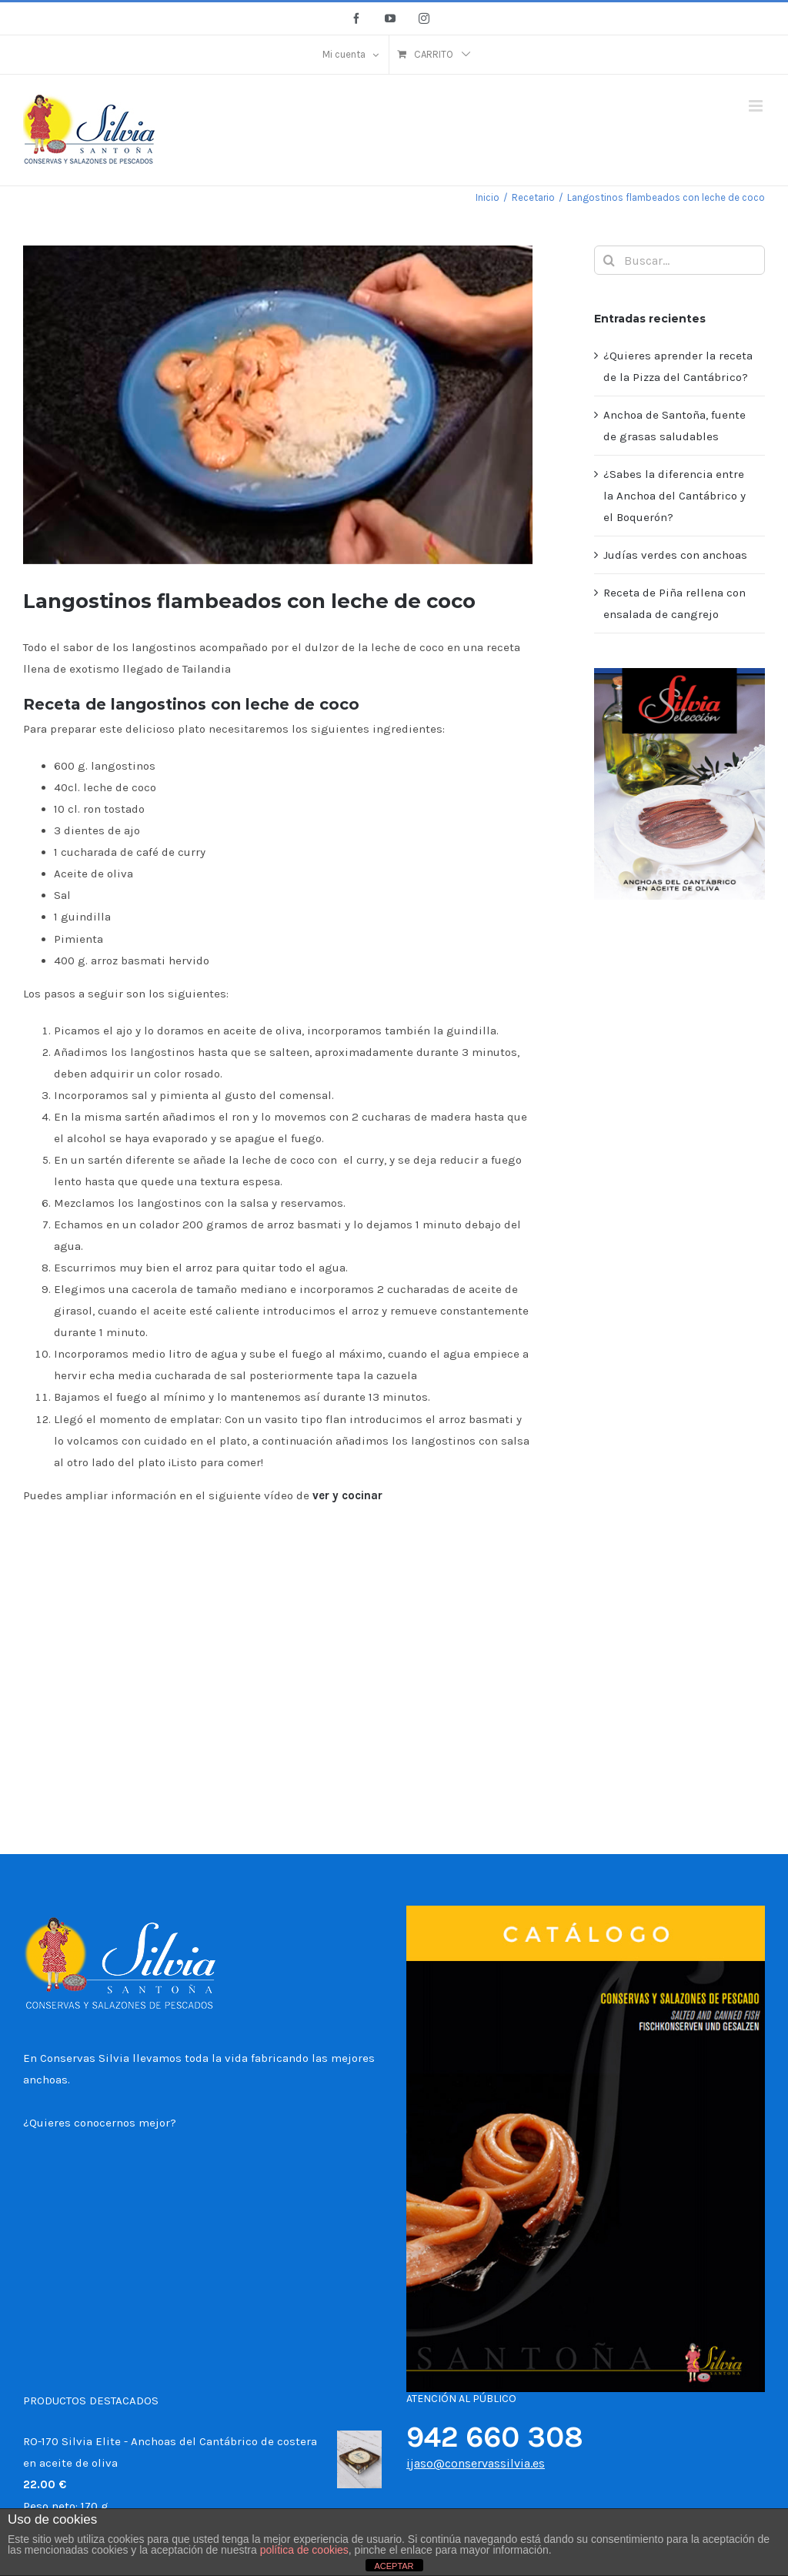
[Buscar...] (679, 260)
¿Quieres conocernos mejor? (99, 2123)
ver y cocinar (349, 1495)
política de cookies (304, 2550)
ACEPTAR (393, 2566)
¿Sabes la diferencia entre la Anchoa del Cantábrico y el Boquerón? (674, 495)
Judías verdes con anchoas (675, 555)
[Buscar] (608, 260)
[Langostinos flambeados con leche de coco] (278, 405)
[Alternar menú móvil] (757, 106)
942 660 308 (494, 2437)
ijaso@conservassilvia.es (475, 2463)
